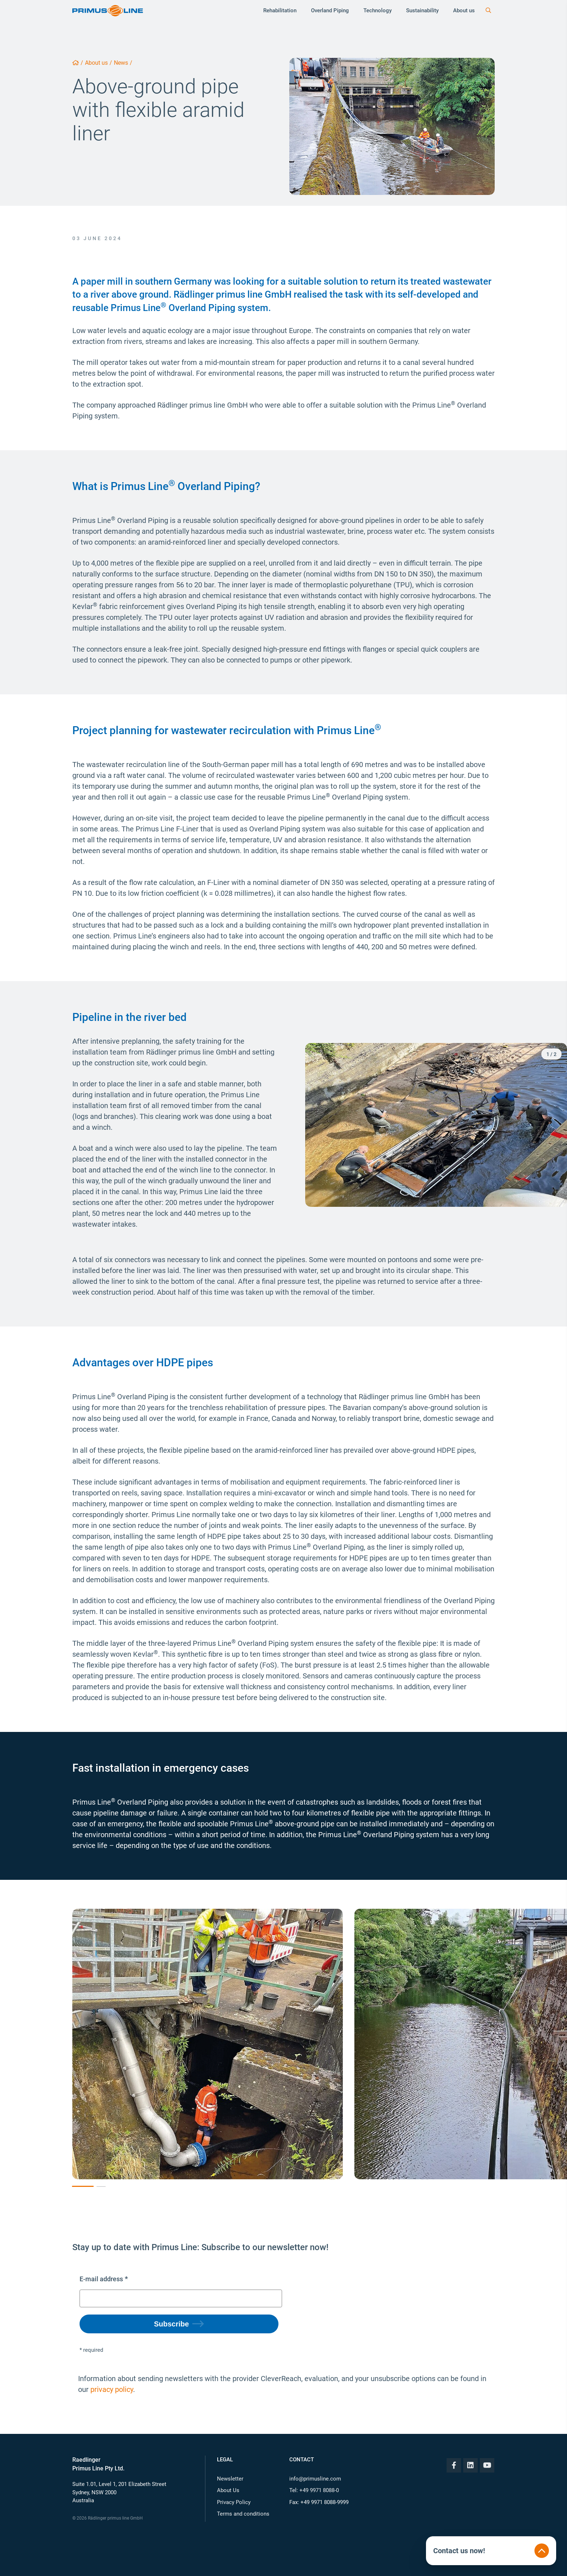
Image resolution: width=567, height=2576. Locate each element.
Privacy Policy (234, 2502)
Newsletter (230, 2478)
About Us (228, 2490)
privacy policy (111, 2389)
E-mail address (101, 2279)
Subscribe (171, 2324)
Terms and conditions (243, 2514)
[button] (370, 1125)
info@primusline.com (315, 2478)
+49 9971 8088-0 (319, 2490)
